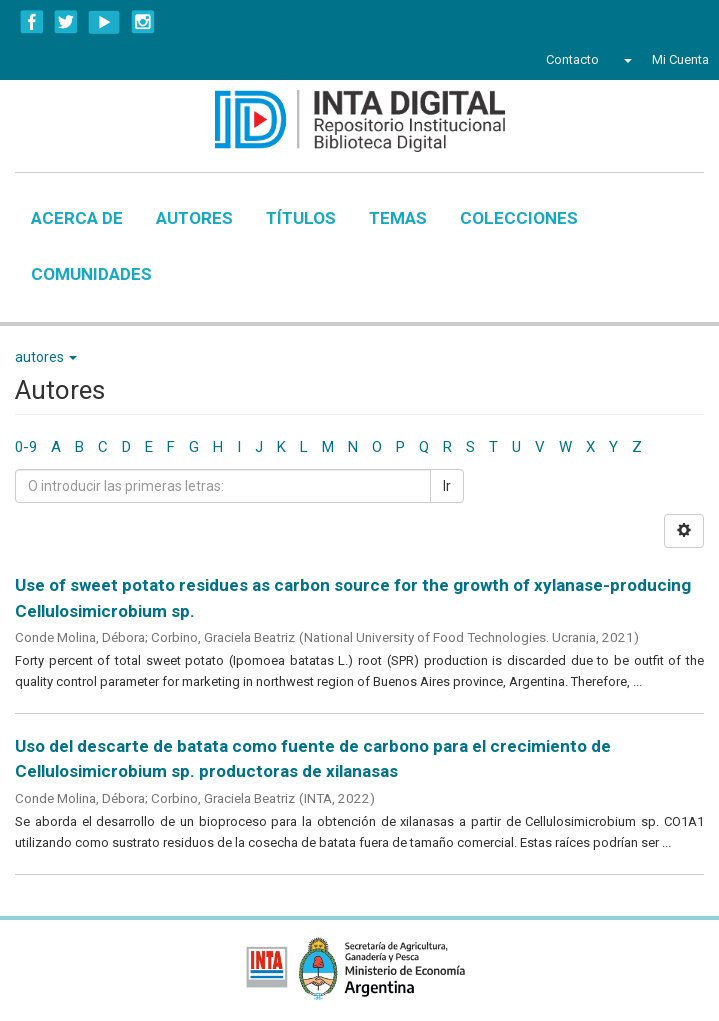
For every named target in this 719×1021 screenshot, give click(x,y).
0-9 (26, 447)
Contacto (572, 59)
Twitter (66, 22)
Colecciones (519, 218)
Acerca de (77, 218)
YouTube (104, 22)
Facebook (32, 22)
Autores (194, 218)
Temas (398, 218)
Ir (447, 486)
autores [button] (46, 357)
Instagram (143, 22)
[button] (625, 60)
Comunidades (91, 274)
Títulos (301, 218)
